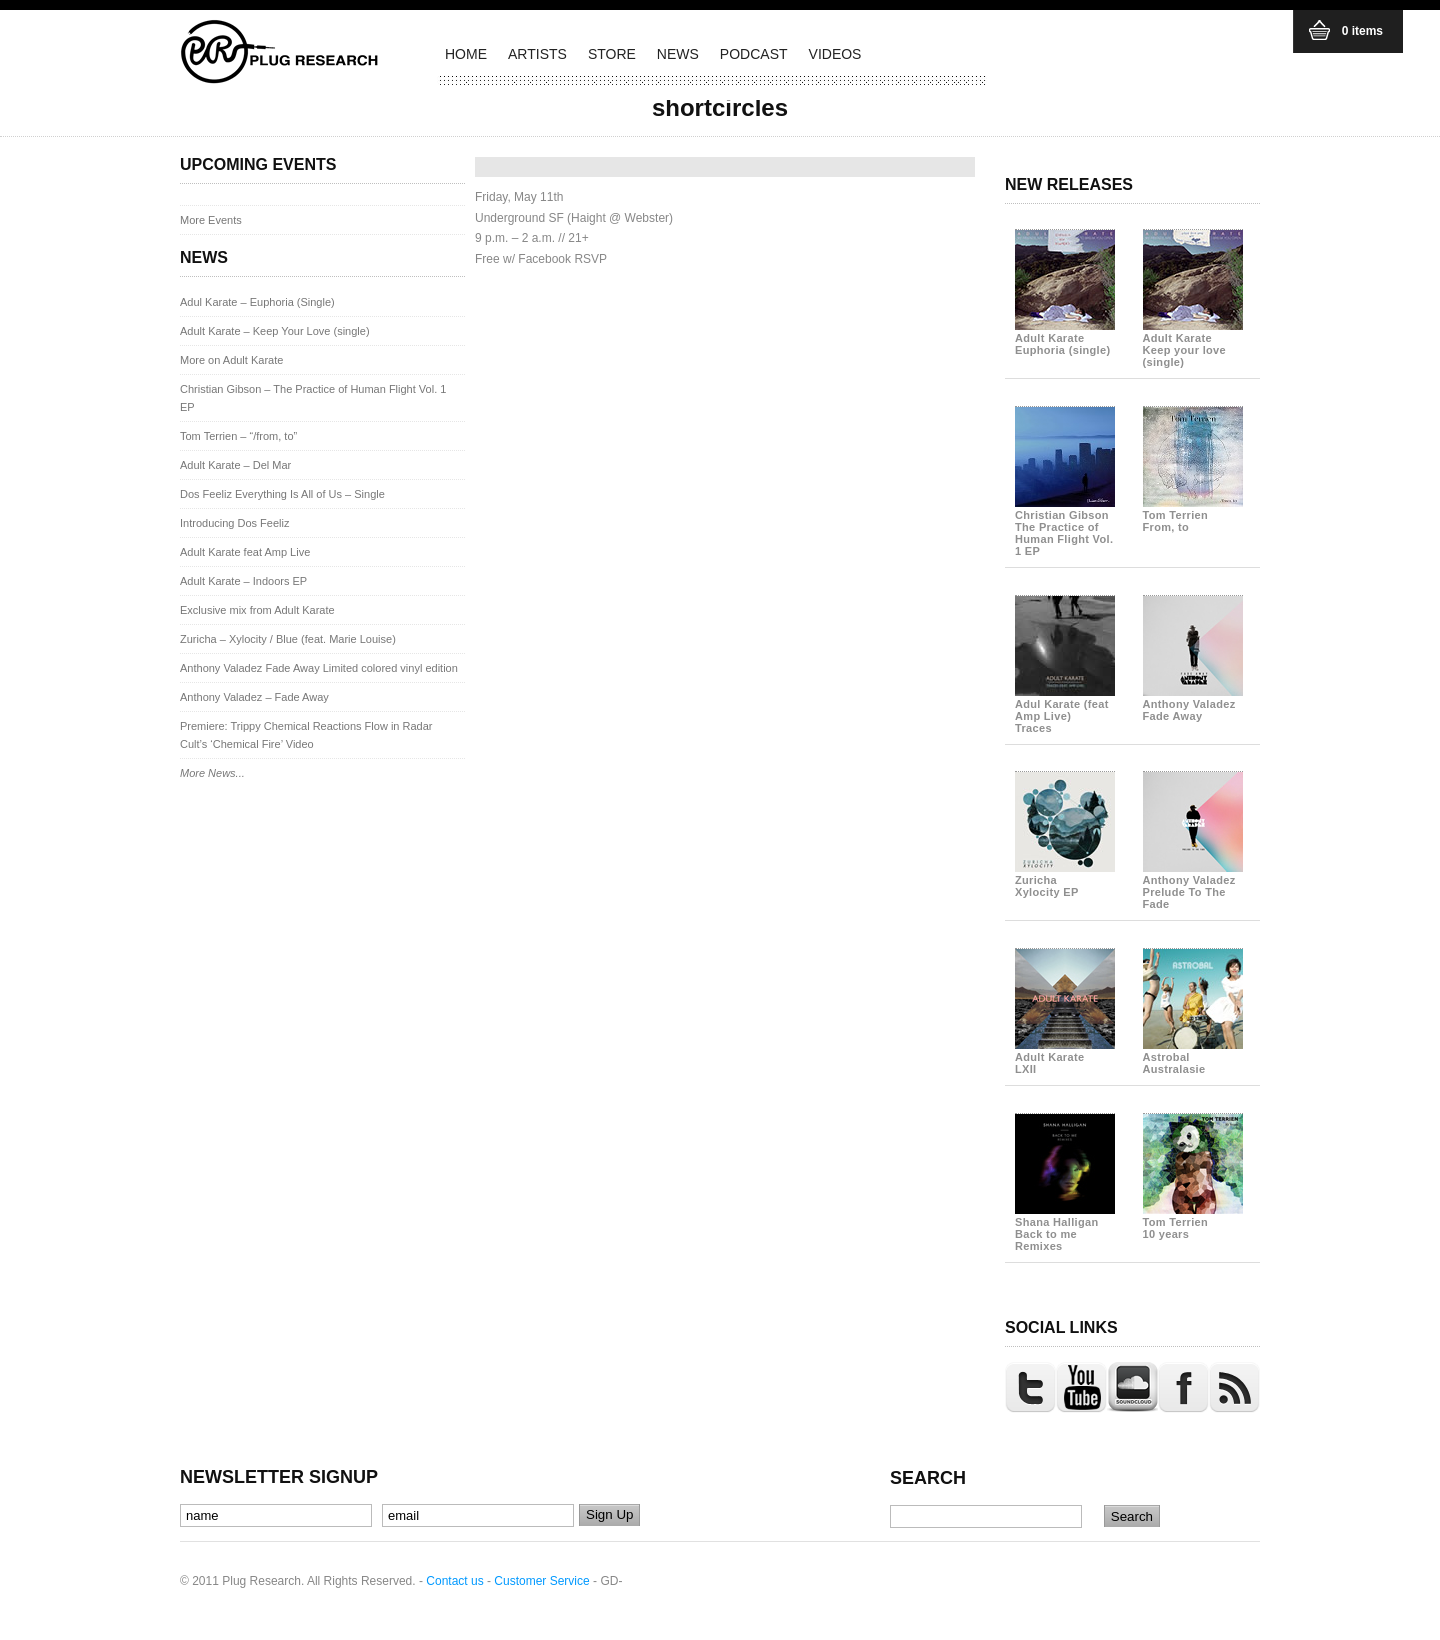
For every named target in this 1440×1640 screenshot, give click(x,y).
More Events (211, 220)
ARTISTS (537, 54)
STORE (612, 54)
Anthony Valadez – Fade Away (254, 697)
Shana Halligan (1065, 1228)
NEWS (678, 54)
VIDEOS (835, 54)
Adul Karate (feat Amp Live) (1065, 710)
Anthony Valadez (1193, 704)
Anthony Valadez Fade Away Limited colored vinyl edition (319, 668)
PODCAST (754, 54)
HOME (466, 54)
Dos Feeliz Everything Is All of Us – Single (282, 494)
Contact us (454, 1581)
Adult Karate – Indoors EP (243, 581)
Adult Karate (1065, 338)
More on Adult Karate (231, 360)
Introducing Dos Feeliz (234, 523)
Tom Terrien (1193, 515)
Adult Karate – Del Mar (235, 465)
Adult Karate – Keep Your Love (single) (275, 331)
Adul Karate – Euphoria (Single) (257, 302)
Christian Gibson (1065, 527)
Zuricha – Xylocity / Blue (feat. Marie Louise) (288, 639)
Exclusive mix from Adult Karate (257, 610)
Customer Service (541, 1581)
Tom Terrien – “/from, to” (238, 436)
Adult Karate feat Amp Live (245, 552)
